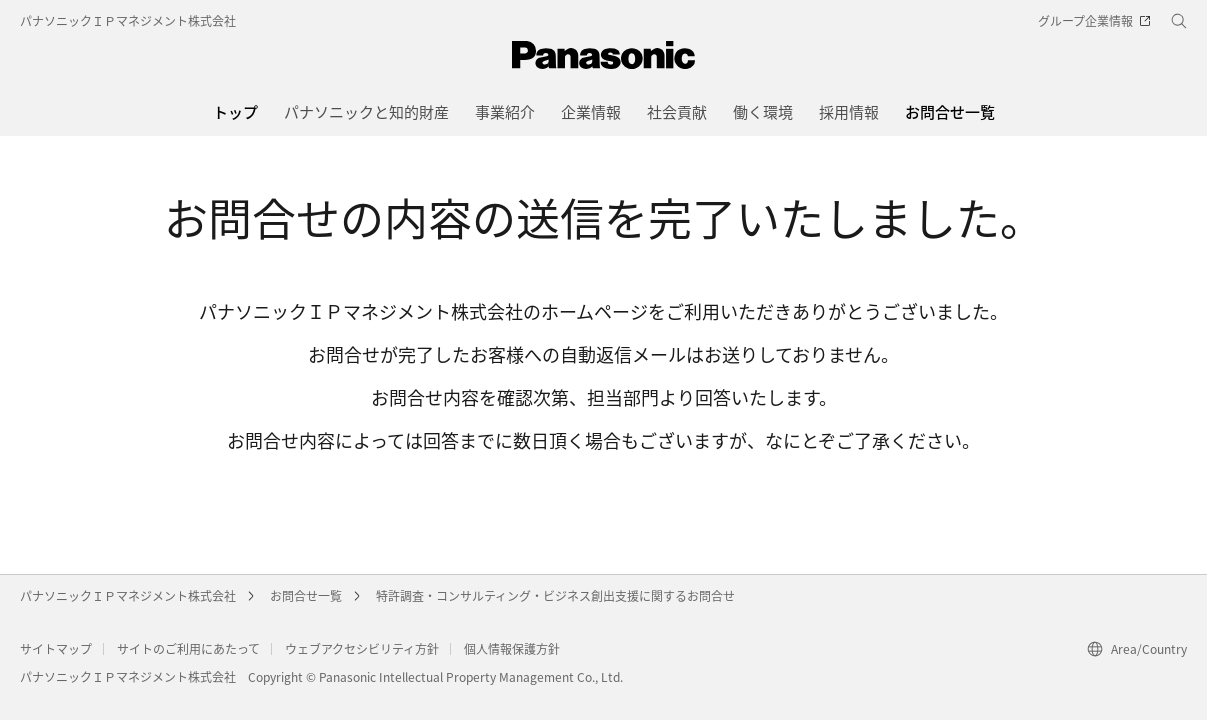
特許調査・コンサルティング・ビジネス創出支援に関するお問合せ (555, 595)
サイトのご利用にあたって (188, 648)
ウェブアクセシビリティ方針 (362, 648)
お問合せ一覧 (306, 595)
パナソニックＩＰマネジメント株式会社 (128, 20)
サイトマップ (56, 648)
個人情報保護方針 (512, 648)
